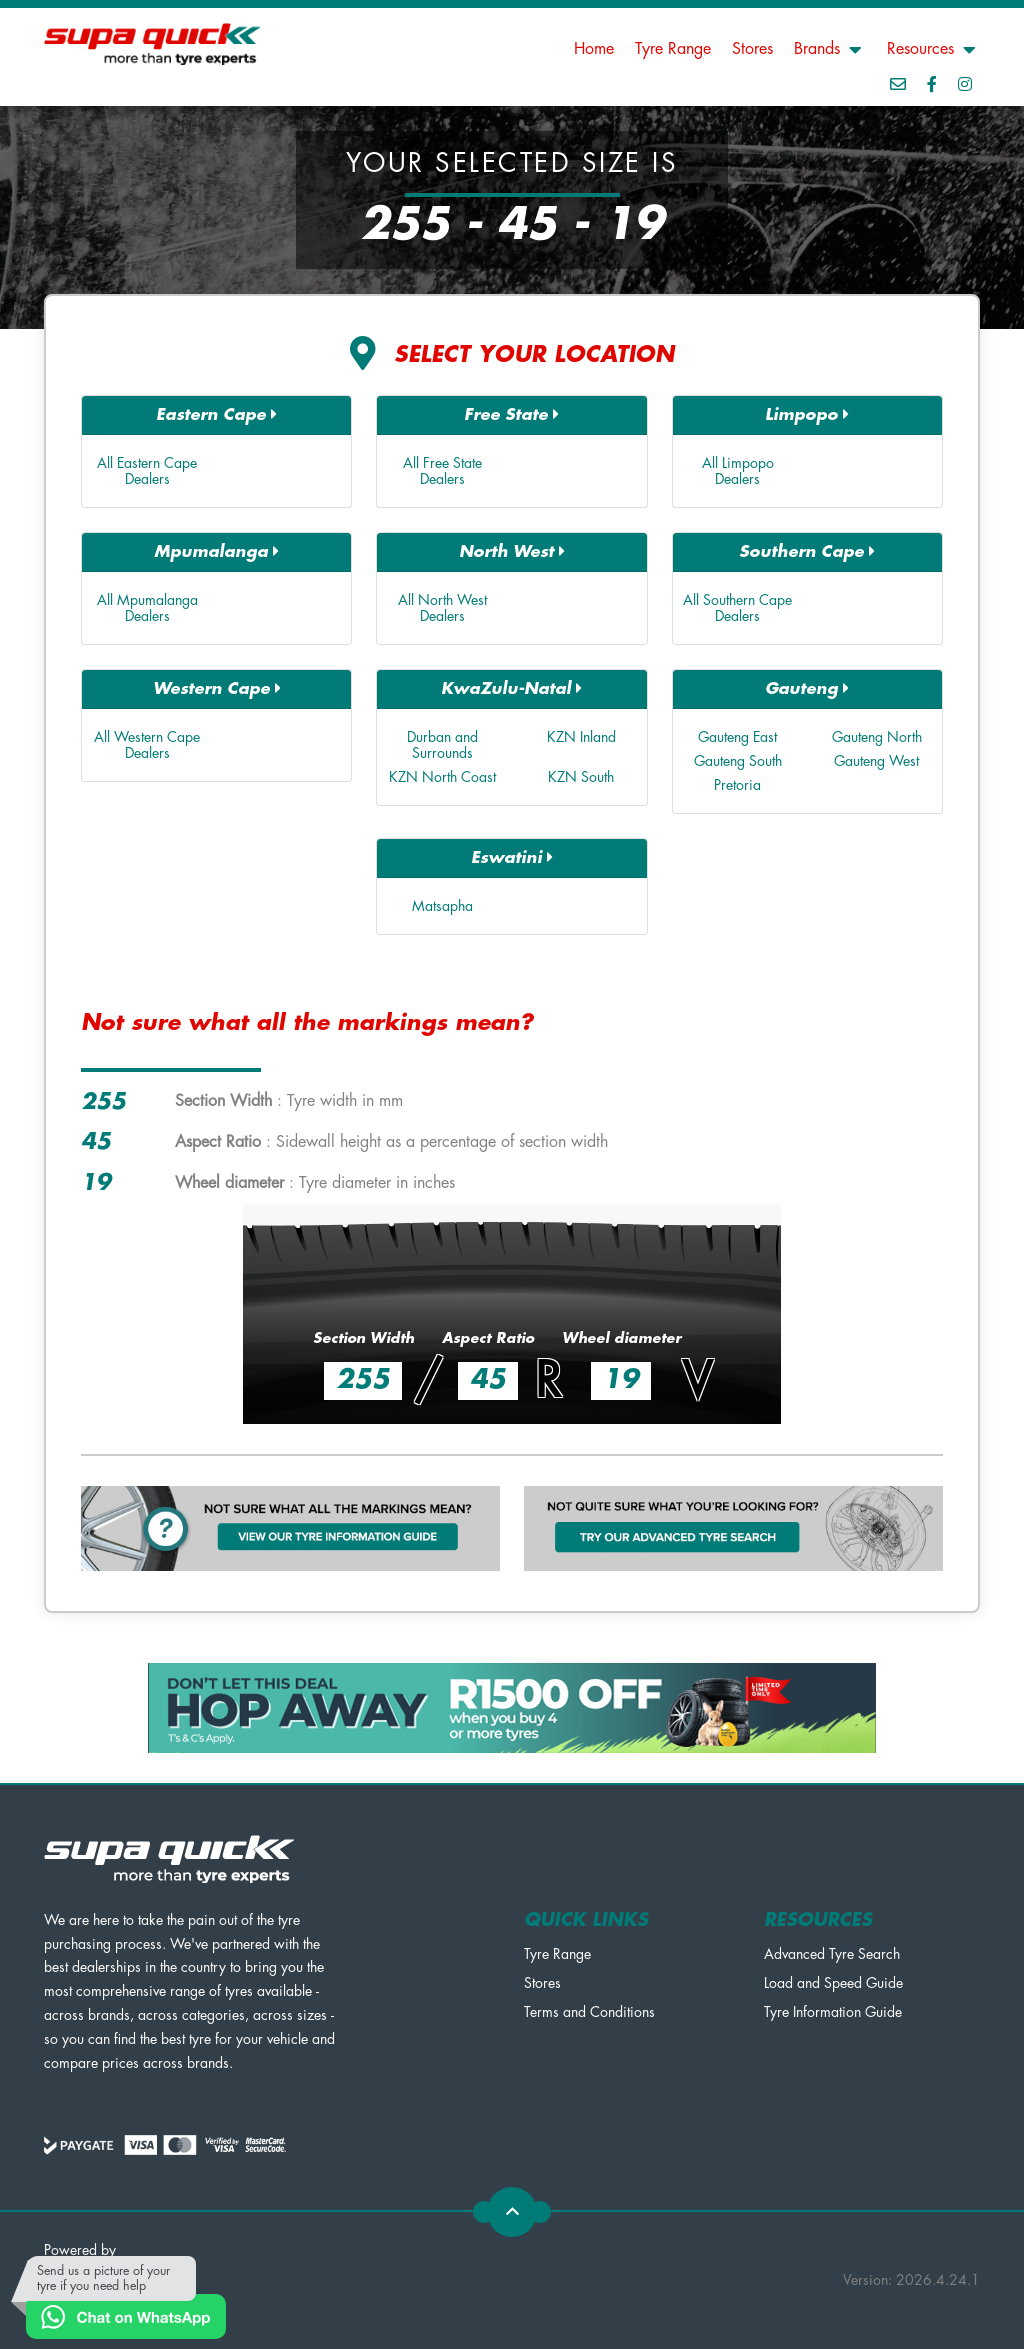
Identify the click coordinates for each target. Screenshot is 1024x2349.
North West (512, 551)
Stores (752, 49)
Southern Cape (807, 551)
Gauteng (807, 688)
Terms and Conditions (589, 2012)
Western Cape (217, 688)
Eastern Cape (216, 414)
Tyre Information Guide (833, 2012)
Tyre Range (673, 49)
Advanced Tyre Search (832, 1954)
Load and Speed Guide (833, 1983)
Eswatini (512, 857)
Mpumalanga (216, 551)
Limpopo (807, 414)
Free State (511, 414)
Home (594, 49)
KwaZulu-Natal (511, 688)
